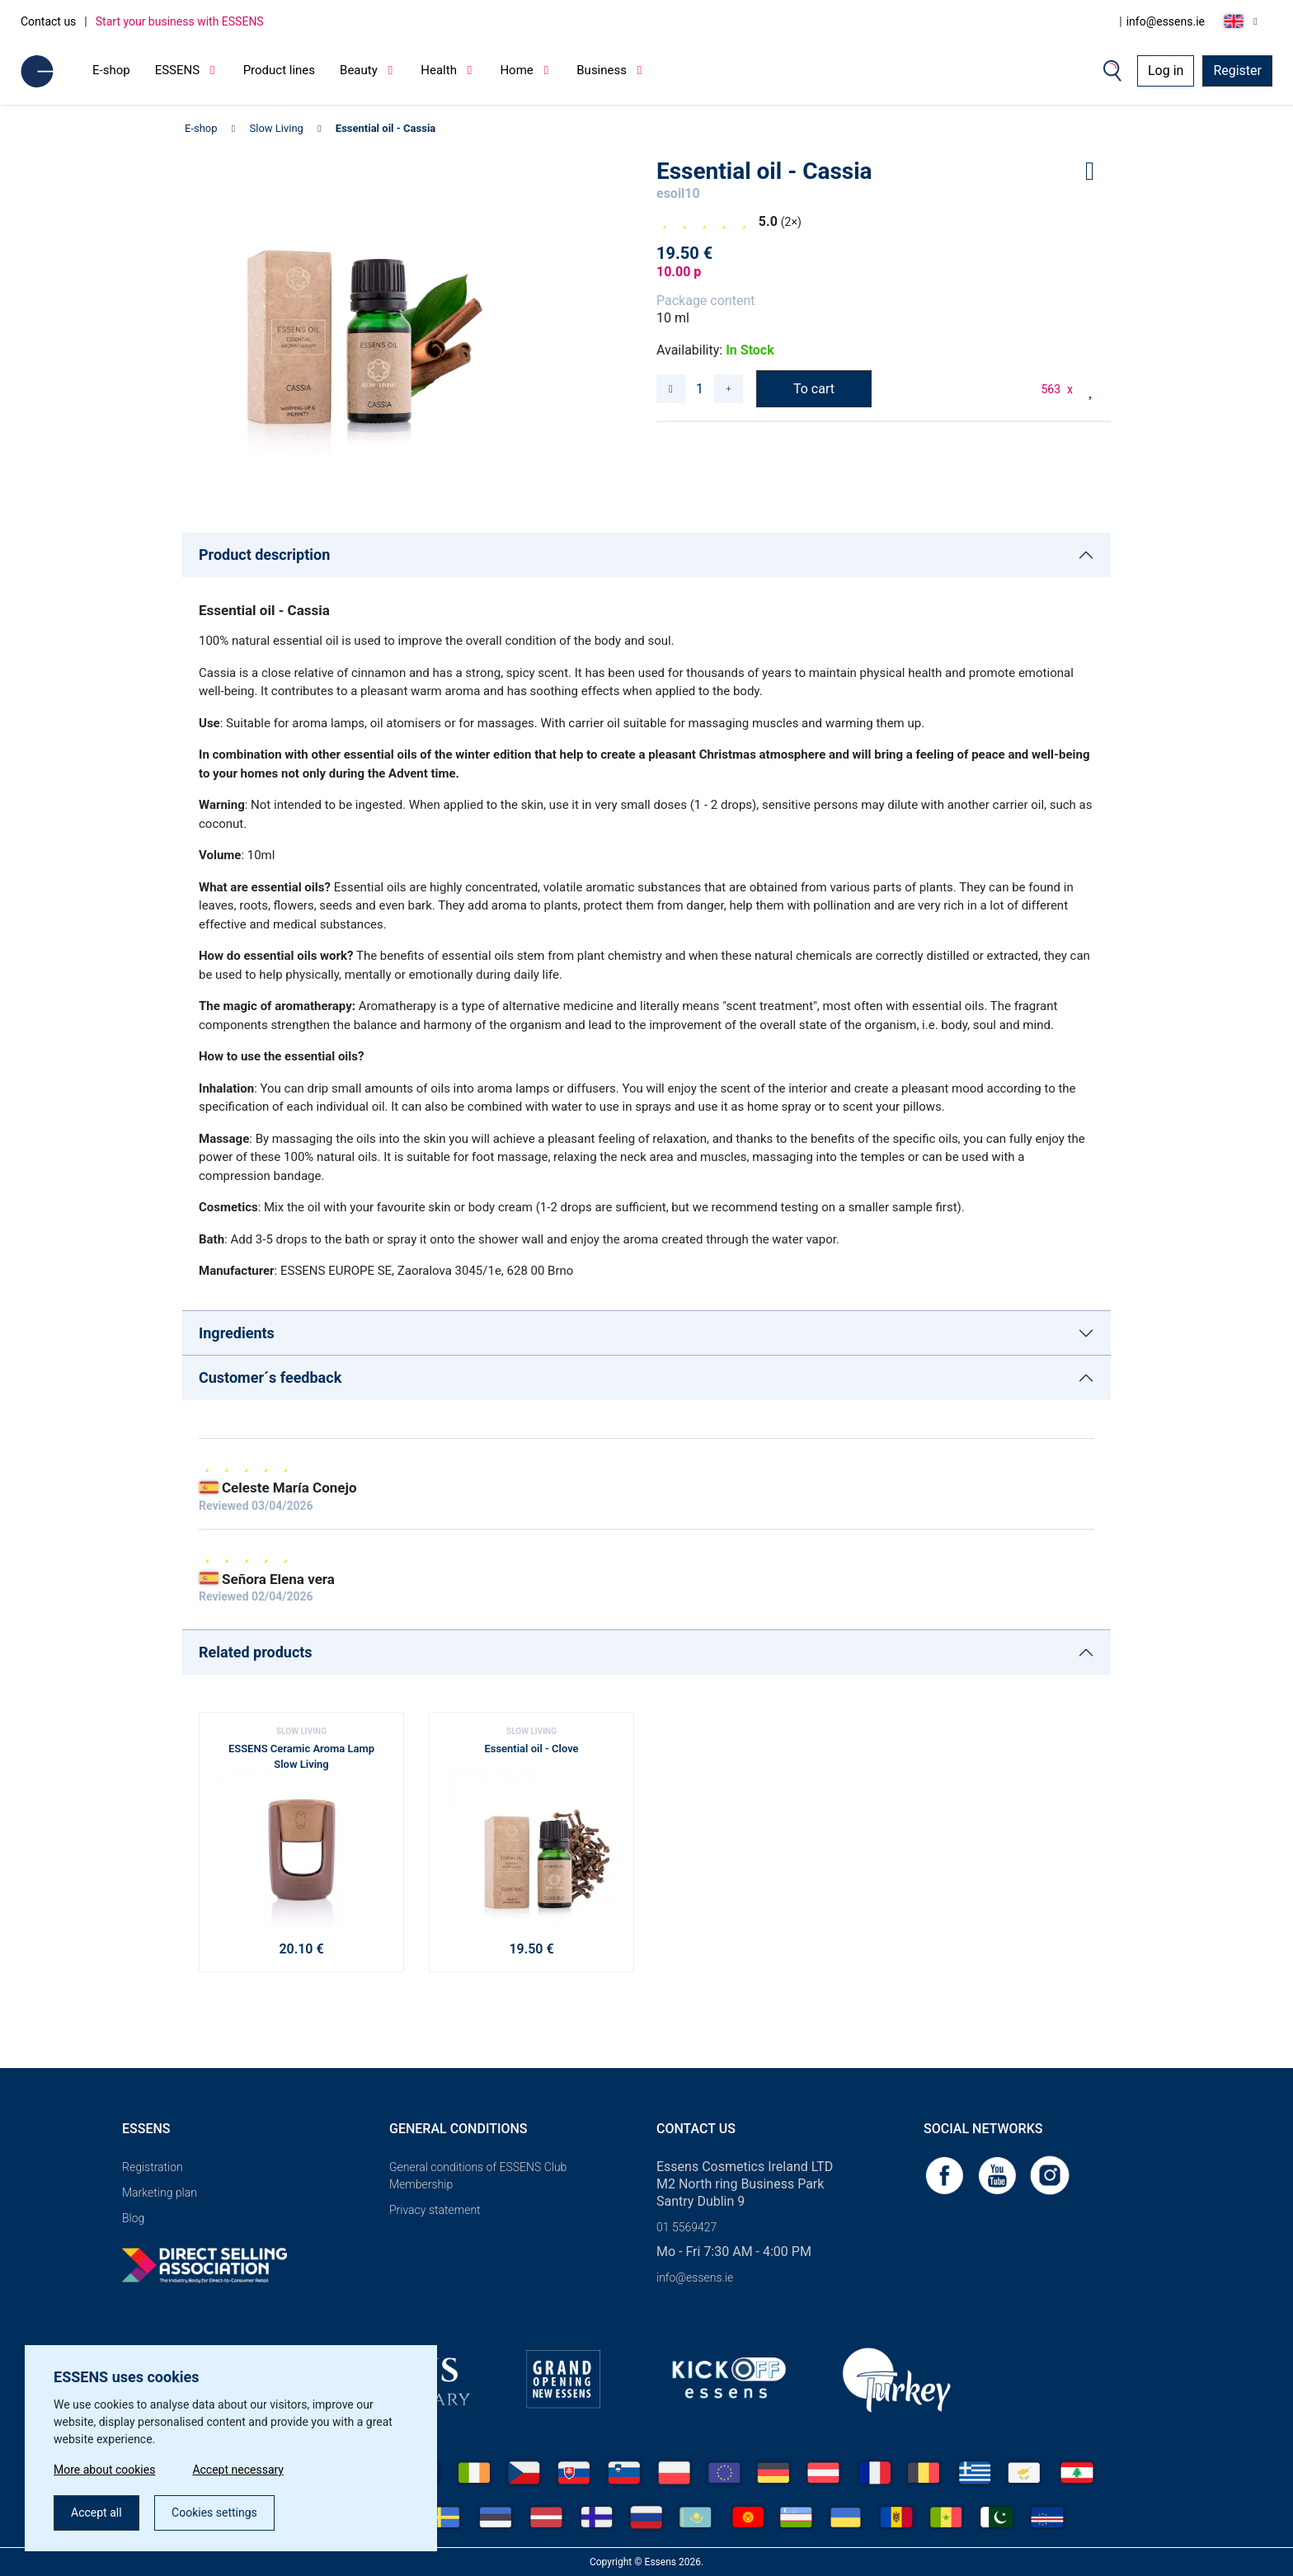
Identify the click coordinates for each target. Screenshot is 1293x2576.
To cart (814, 389)
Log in (1165, 70)
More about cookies (104, 2469)
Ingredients (237, 1333)
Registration (152, 2167)
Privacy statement (435, 2209)
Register (1237, 70)
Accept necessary (238, 2469)
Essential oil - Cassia (385, 128)
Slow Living (276, 128)
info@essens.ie (1165, 21)
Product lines (279, 70)
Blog (133, 2218)
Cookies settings (214, 2512)
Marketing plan (159, 2192)
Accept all (96, 2512)
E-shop (111, 70)
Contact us (48, 21)
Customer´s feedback (270, 1377)
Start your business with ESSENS (180, 21)
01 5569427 (686, 2227)
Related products (256, 1652)
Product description (264, 554)
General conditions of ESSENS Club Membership (478, 2175)
